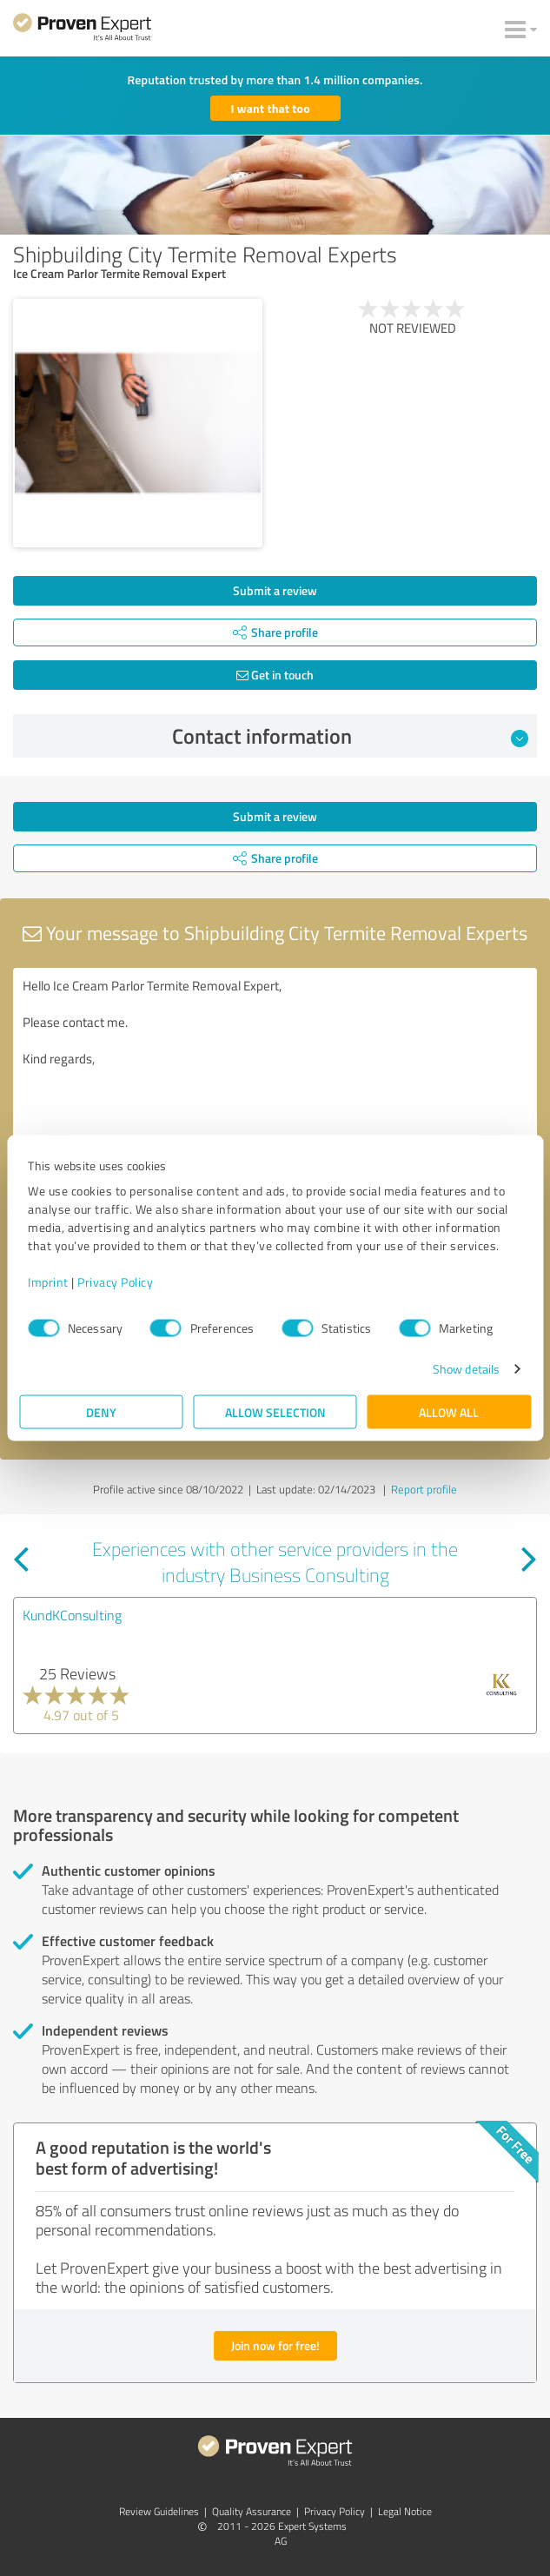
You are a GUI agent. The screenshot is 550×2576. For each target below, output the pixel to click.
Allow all (449, 1412)
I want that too (270, 108)
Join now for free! (275, 2345)
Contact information (350, 736)
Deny (101, 1412)
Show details (466, 1369)
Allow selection (275, 1412)
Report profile (424, 1489)
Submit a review (275, 590)
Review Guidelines (159, 2511)
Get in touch (275, 674)
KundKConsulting (72, 1615)
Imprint (48, 1282)
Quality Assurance (251, 2511)
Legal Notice (405, 2511)
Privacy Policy (115, 1282)
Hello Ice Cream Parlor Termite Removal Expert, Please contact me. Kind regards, (275, 1065)
